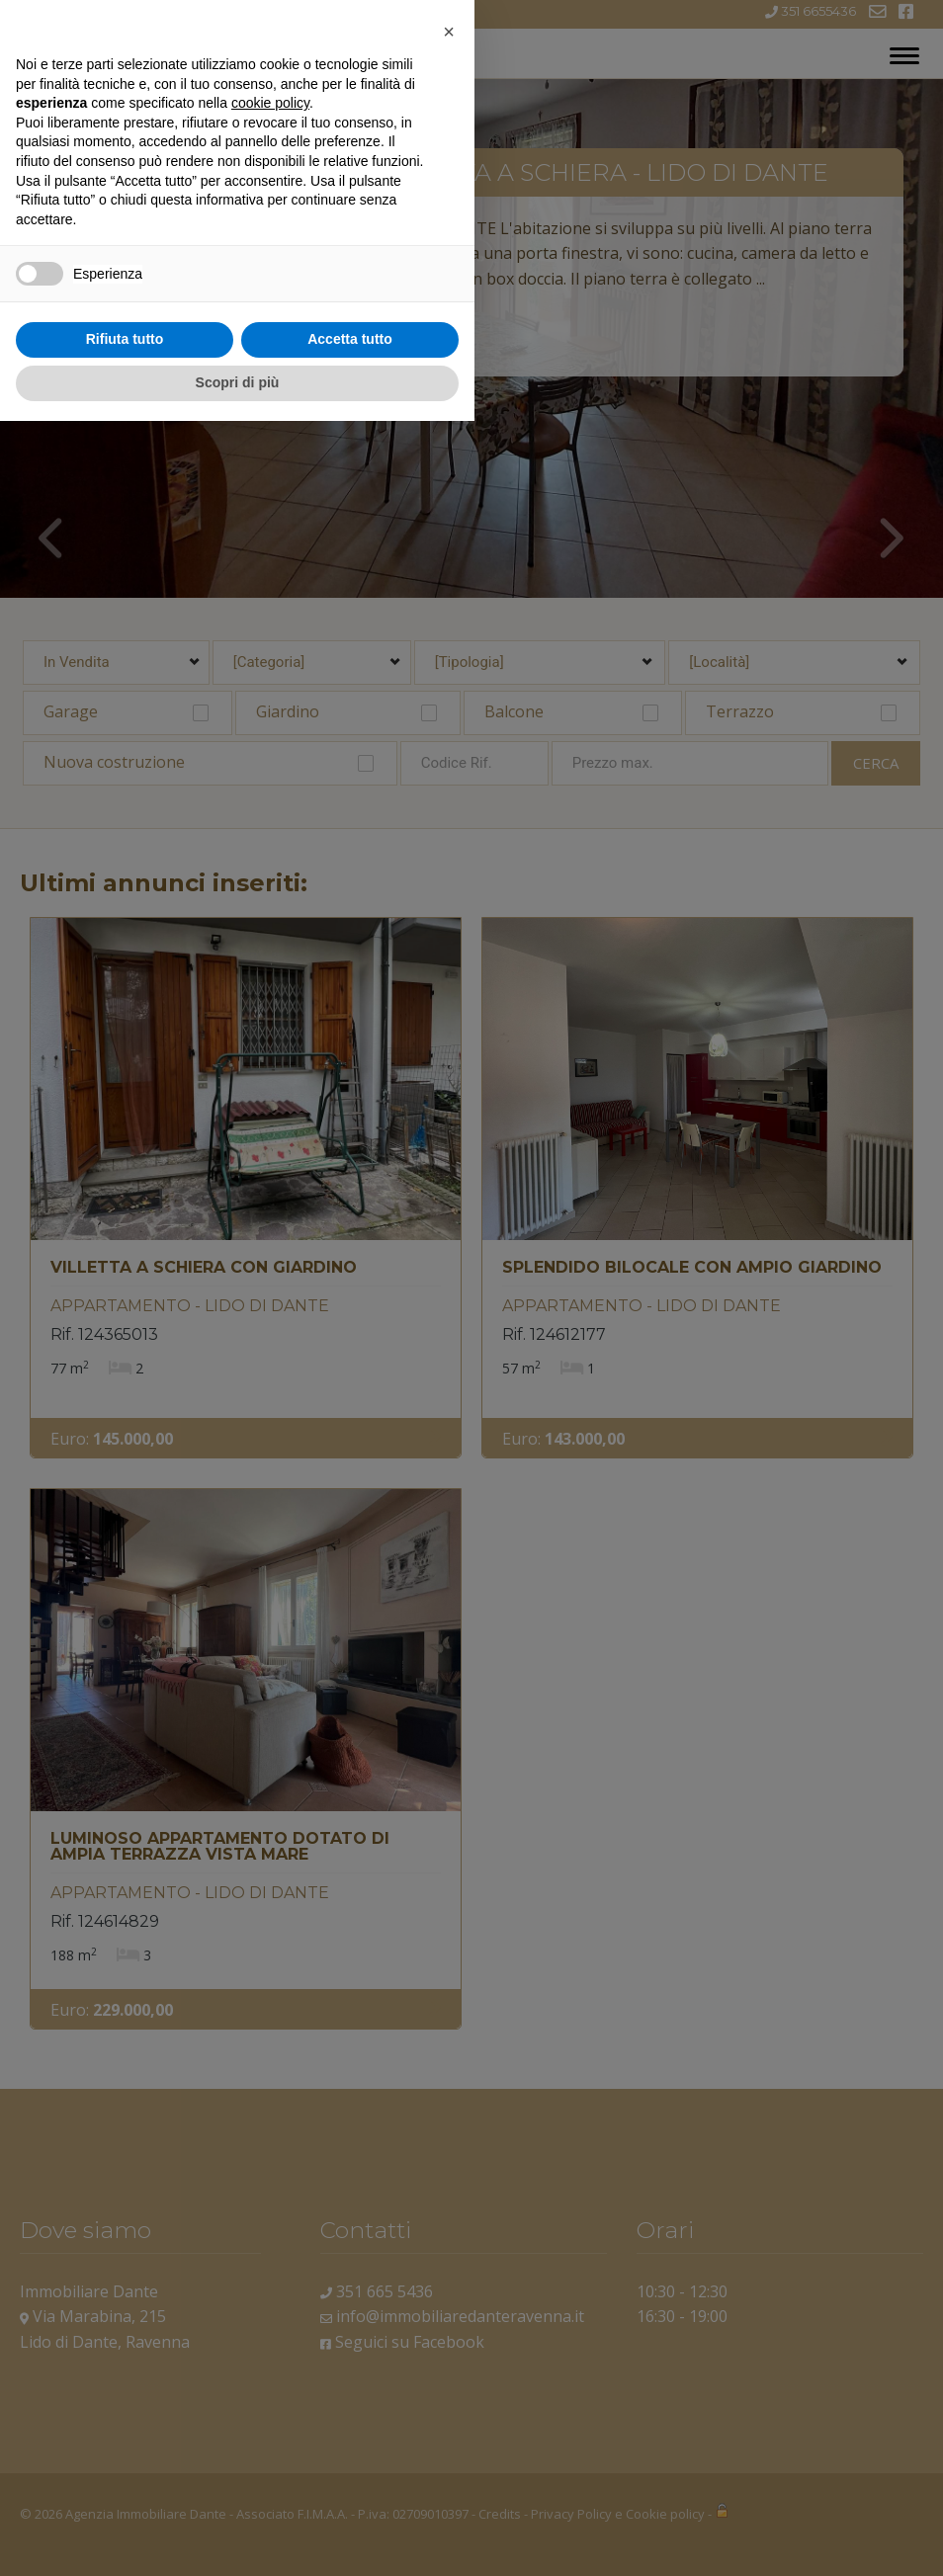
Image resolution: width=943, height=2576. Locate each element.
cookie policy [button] (270, 2259)
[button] (449, 2186)
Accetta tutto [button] (349, 2495)
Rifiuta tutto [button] (125, 2495)
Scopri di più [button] (238, 2537)
